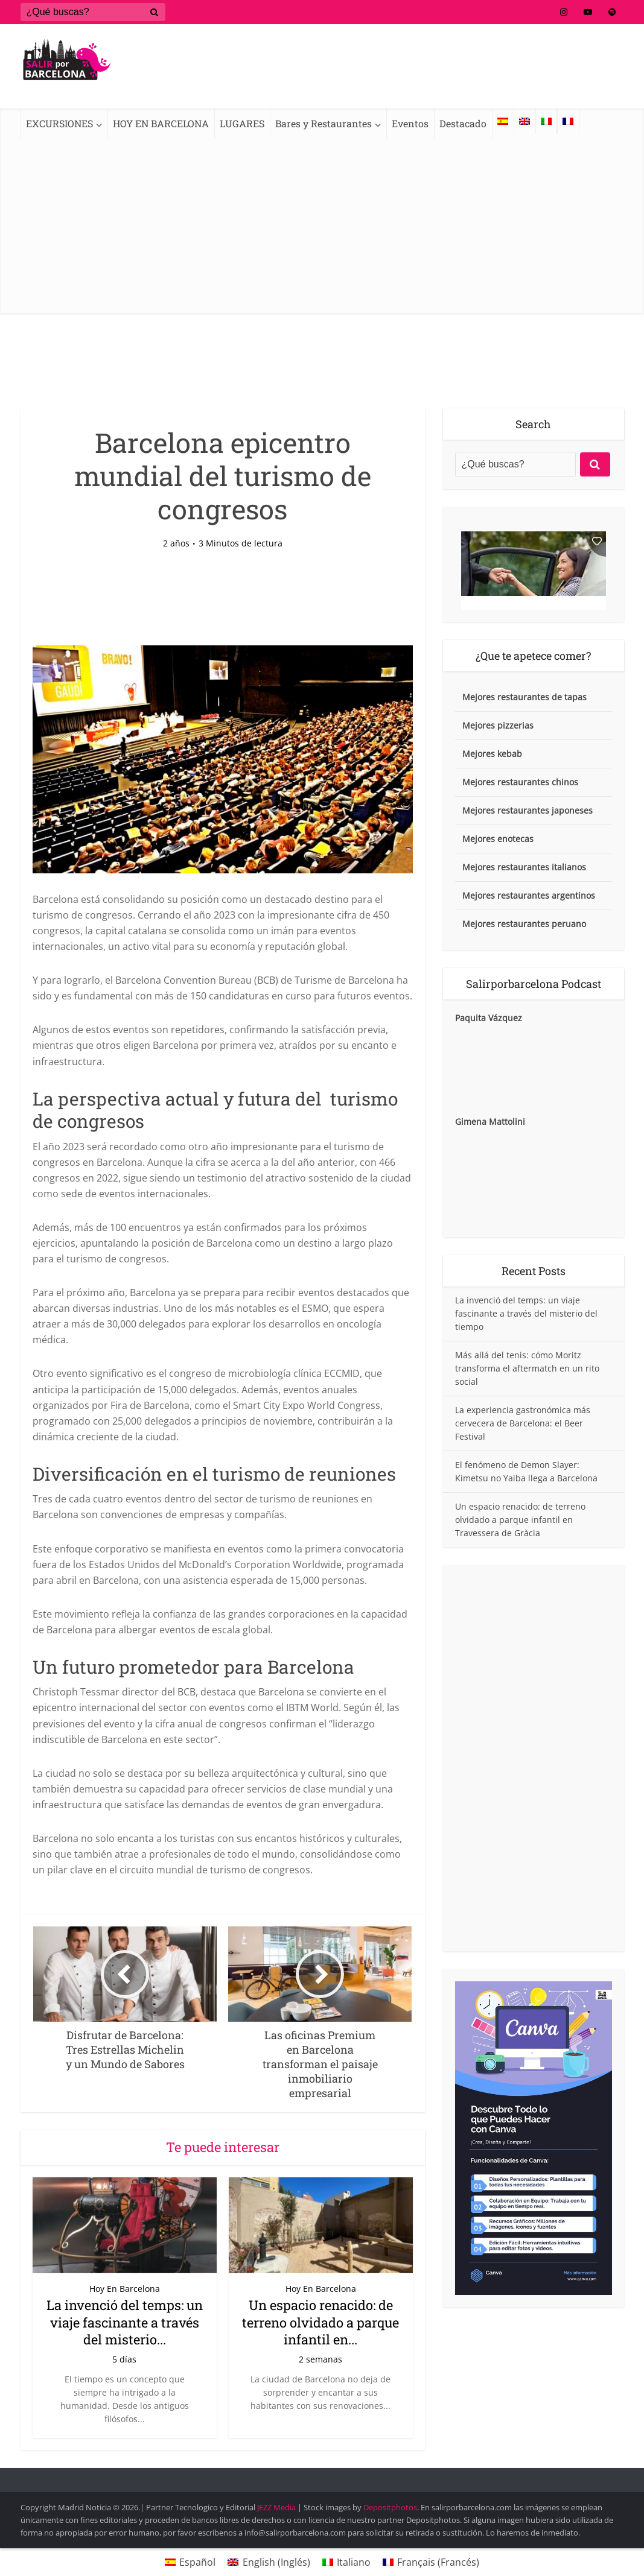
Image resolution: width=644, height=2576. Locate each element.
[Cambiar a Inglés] (524, 121)
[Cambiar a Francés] (568, 121)
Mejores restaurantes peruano (524, 923)
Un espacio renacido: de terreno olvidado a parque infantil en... (320, 2322)
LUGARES (242, 123)
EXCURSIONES (59, 123)
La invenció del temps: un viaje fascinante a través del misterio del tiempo (526, 1313)
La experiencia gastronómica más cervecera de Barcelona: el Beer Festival (522, 1423)
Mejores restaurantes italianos (524, 867)
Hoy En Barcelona (124, 2288)
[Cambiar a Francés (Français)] (431, 2562)
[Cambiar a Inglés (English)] (269, 2562)
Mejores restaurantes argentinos (528, 895)
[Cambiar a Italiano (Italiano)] (346, 2562)
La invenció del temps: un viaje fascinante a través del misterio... (124, 2322)
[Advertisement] (322, 229)
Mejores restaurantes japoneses (527, 810)
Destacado (462, 123)
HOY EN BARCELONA (161, 123)
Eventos (410, 123)
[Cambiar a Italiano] (546, 121)
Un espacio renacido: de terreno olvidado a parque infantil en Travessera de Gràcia (520, 1520)
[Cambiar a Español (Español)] (190, 2562)
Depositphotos (390, 2507)
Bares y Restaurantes (323, 123)
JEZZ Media (277, 2507)
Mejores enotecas (498, 838)
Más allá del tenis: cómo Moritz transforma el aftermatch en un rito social (527, 1368)
